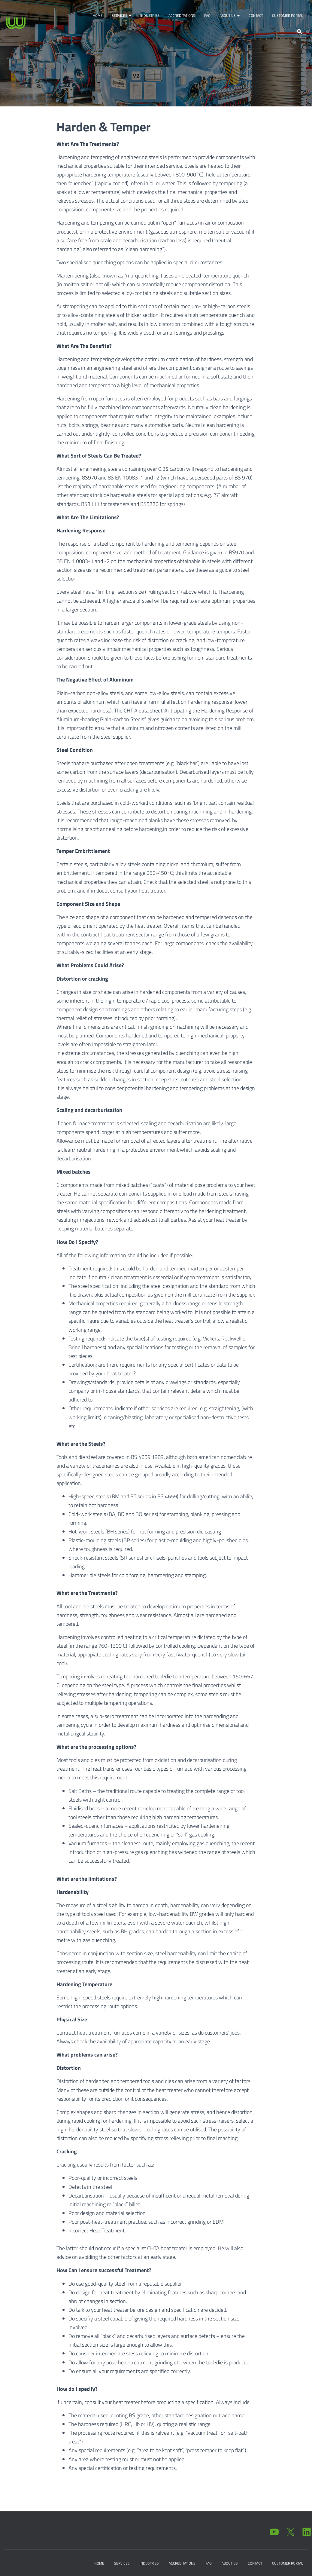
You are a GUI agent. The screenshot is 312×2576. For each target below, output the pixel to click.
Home (98, 15)
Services (121, 15)
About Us (230, 15)
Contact (256, 15)
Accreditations (181, 15)
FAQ (207, 15)
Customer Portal (287, 15)
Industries (149, 15)
